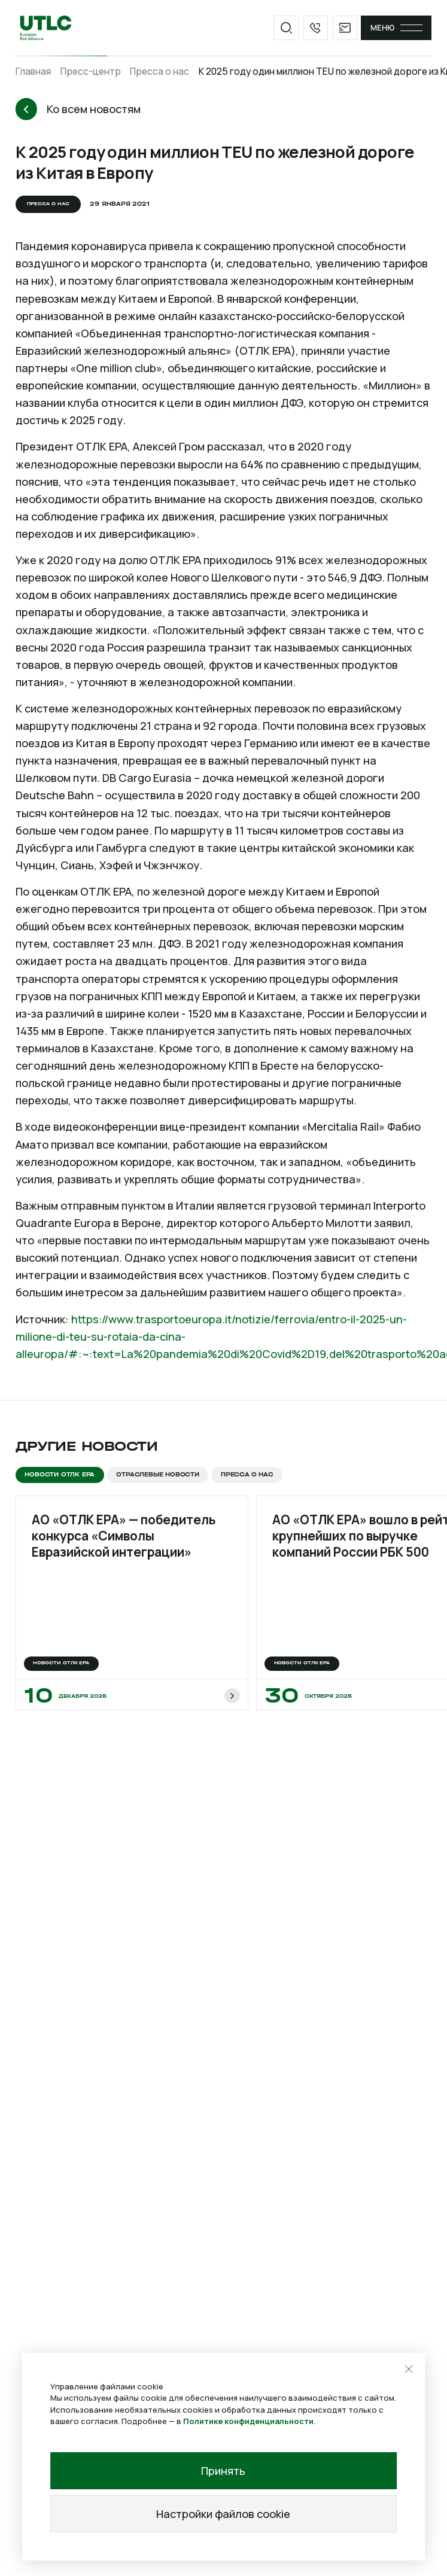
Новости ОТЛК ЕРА (60, 1474)
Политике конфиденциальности (248, 2421)
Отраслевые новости (158, 1474)
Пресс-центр (90, 71)
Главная (33, 71)
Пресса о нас (159, 71)
